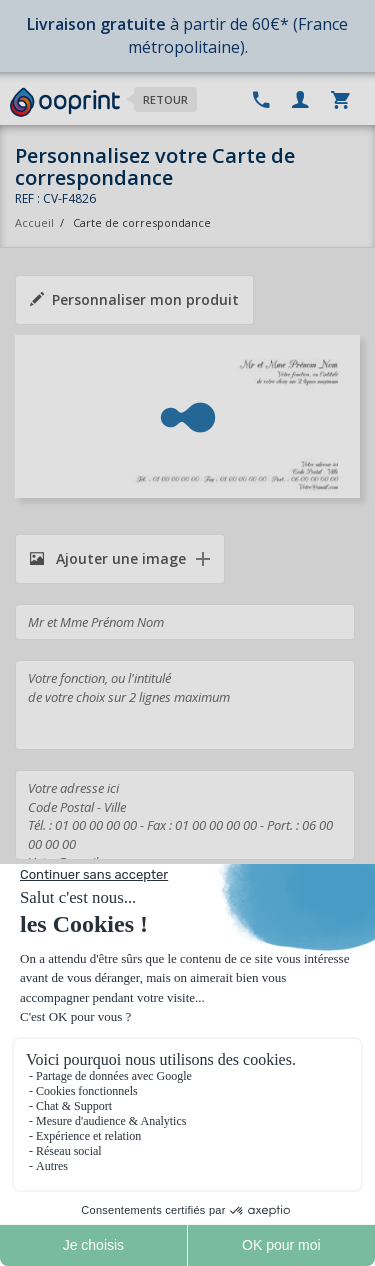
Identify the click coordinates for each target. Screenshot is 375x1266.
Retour (165, 99)
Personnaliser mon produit (134, 299)
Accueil (34, 222)
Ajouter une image (108, 558)
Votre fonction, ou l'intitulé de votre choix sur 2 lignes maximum (185, 705)
